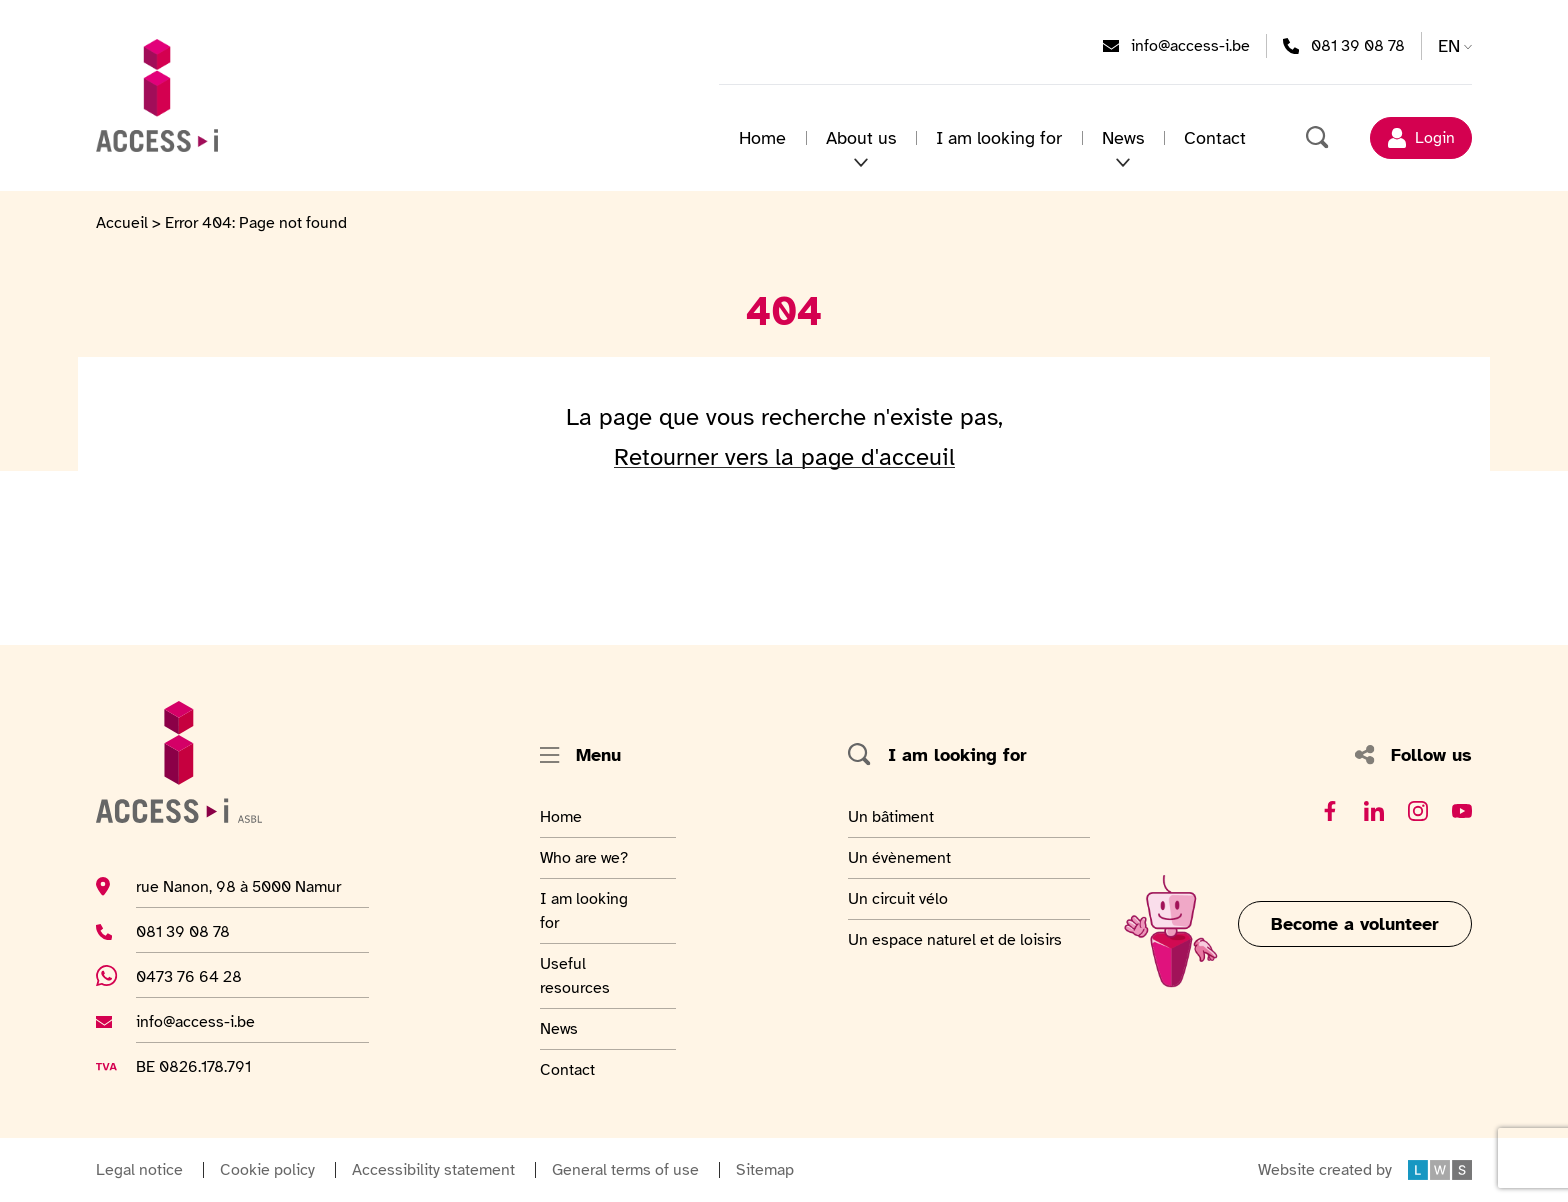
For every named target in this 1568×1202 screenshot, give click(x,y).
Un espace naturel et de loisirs (955, 939)
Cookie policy (267, 1170)
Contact (1215, 138)
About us (861, 138)
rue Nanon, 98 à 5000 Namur (238, 886)
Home (762, 138)
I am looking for (999, 138)
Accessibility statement (433, 1170)
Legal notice (139, 1170)
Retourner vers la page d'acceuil (784, 457)
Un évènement (899, 857)
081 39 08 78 (1358, 45)
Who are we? (589, 857)
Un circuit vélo (898, 898)
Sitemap (765, 1170)
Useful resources (589, 975)
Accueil (122, 223)
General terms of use (625, 1170)
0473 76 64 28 (200, 976)
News (1123, 138)
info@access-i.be (1190, 45)
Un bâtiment (893, 816)
